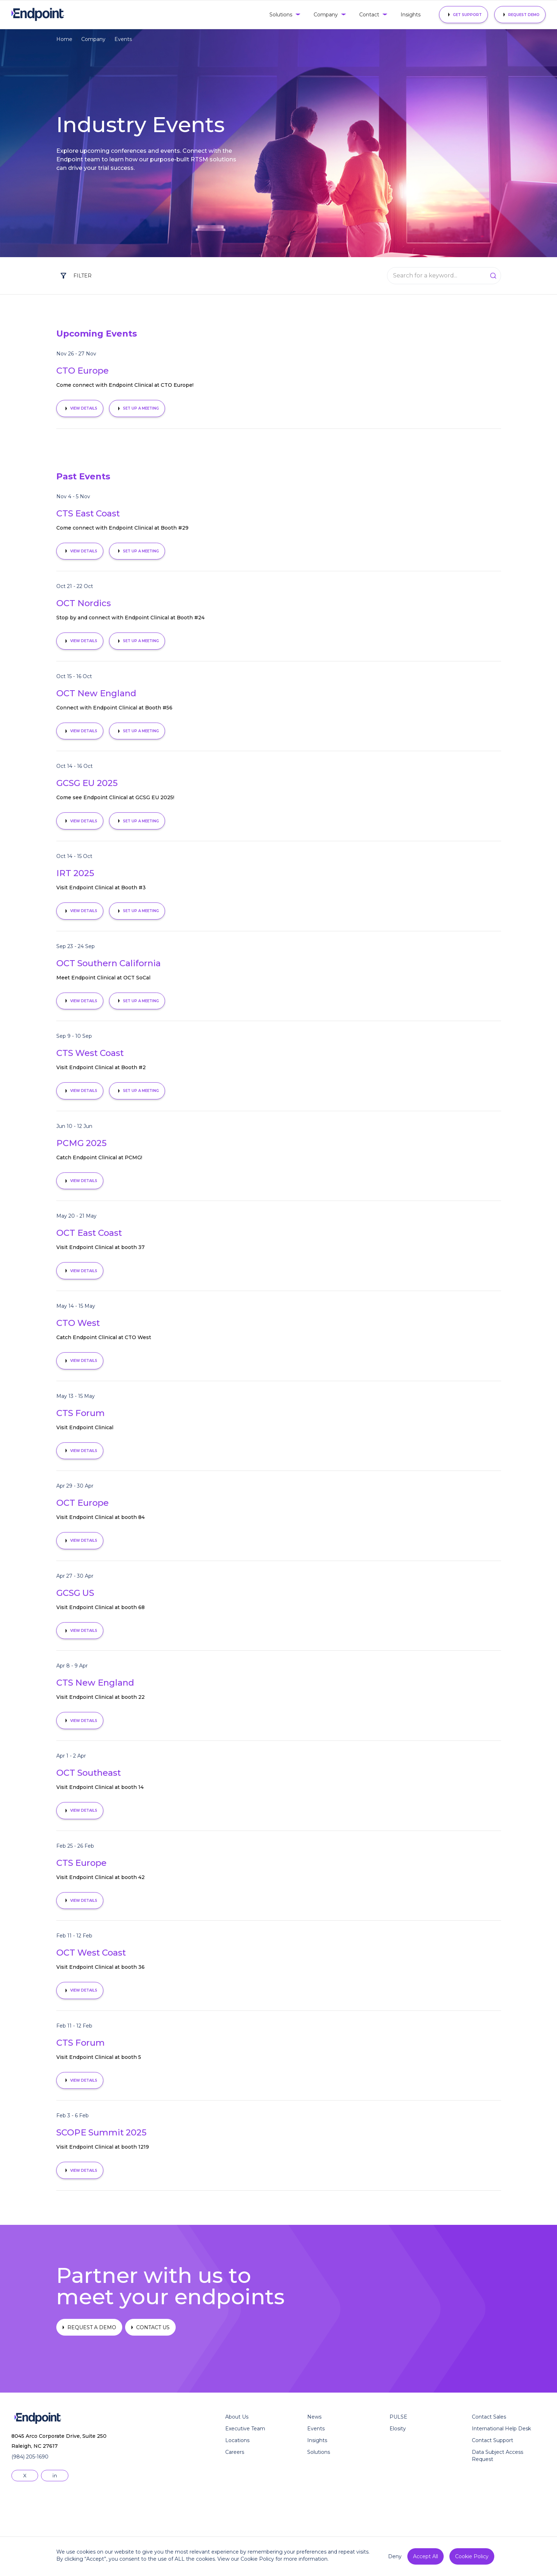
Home (64, 39)
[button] (284, 14)
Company (93, 39)
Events (123, 39)
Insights (411, 14)
